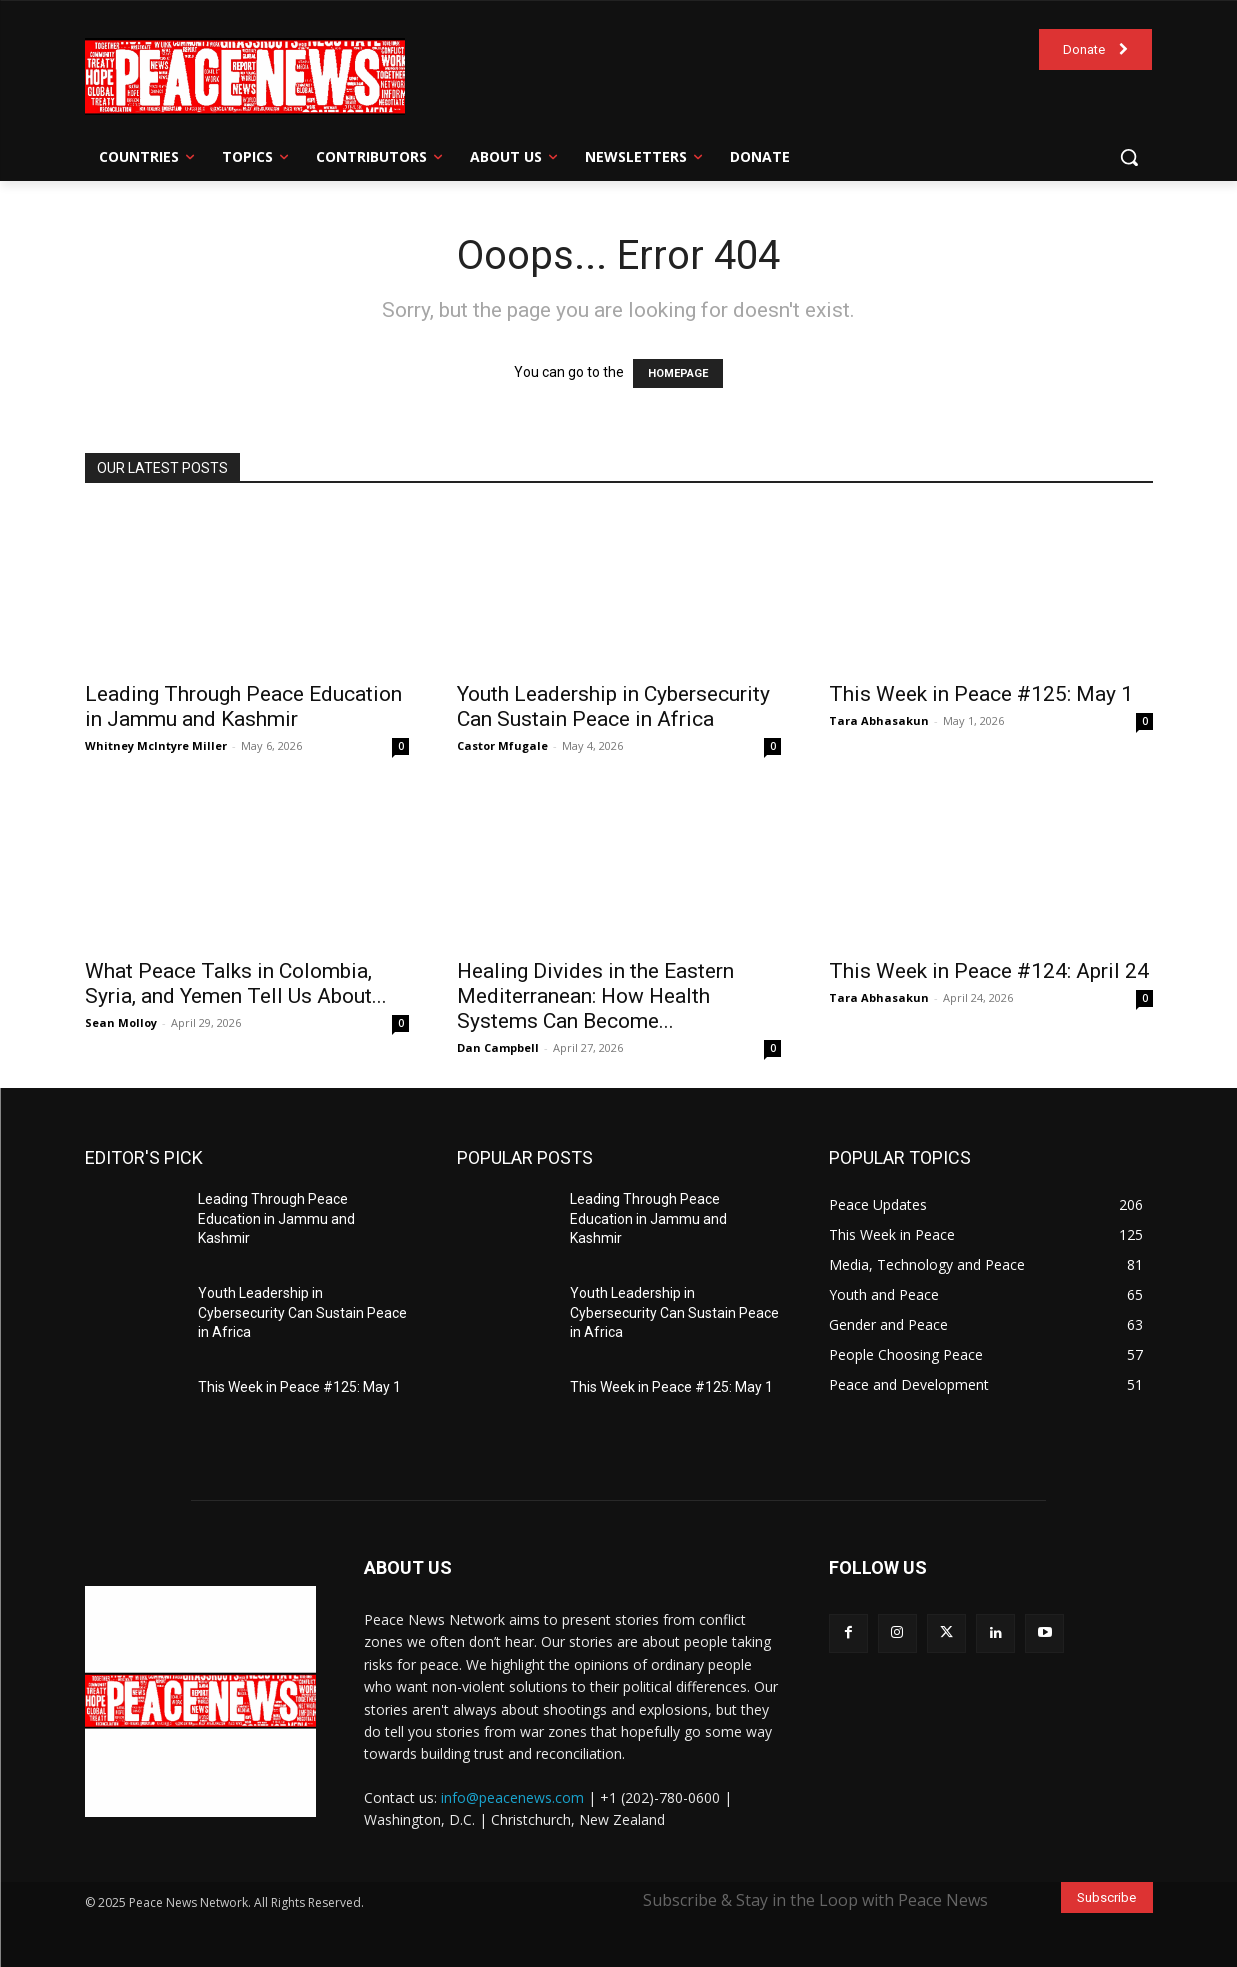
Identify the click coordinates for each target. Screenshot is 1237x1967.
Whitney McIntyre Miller (156, 745)
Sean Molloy (121, 1022)
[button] (1129, 157)
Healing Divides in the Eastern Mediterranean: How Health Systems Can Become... (595, 996)
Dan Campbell (498, 1047)
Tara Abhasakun (879, 720)
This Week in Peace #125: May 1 (981, 694)
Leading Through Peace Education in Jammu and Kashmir (243, 706)
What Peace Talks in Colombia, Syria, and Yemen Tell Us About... (236, 983)
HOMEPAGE (678, 373)
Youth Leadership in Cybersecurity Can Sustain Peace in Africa (613, 706)
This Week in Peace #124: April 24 (989, 971)
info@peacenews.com (512, 1797)
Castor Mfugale (502, 745)
